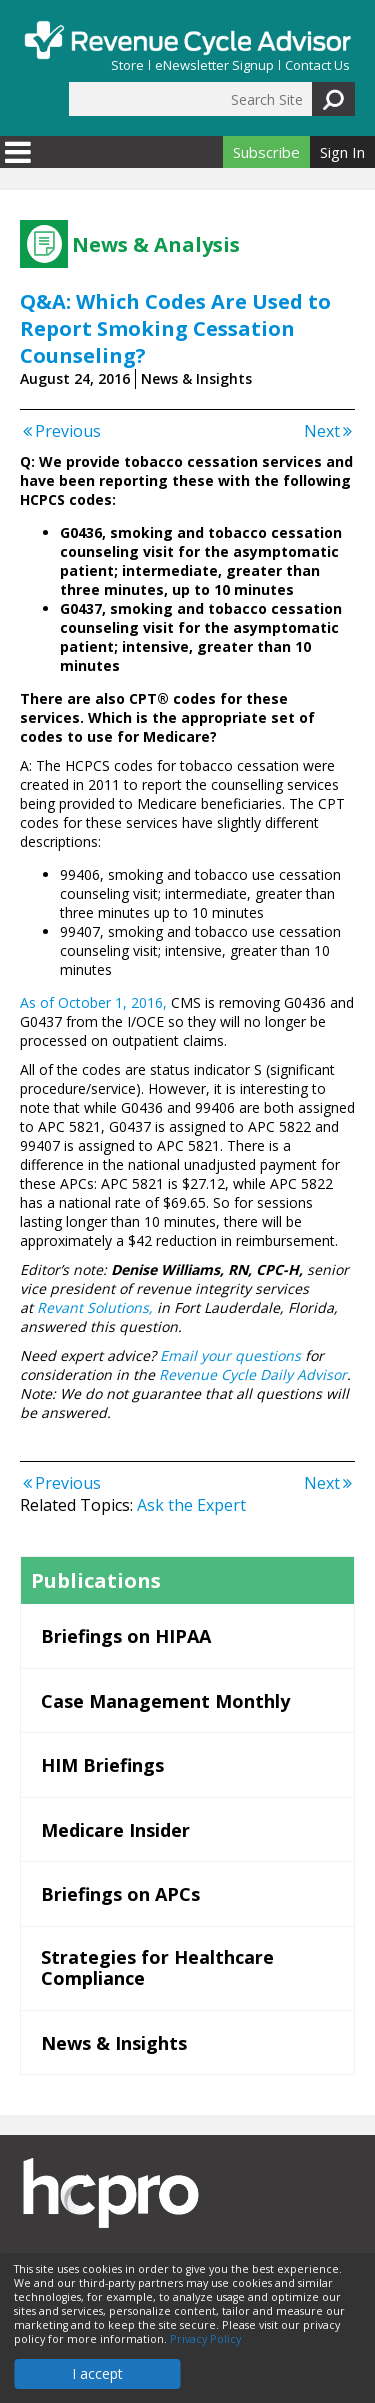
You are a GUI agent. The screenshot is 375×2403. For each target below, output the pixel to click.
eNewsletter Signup (214, 65)
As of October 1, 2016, (93, 1002)
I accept (97, 2373)
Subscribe (266, 152)
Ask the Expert (191, 1505)
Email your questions (230, 1355)
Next (329, 431)
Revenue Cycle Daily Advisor (253, 1374)
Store (127, 65)
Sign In (342, 152)
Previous (60, 431)
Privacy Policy (205, 2339)
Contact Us (317, 65)
